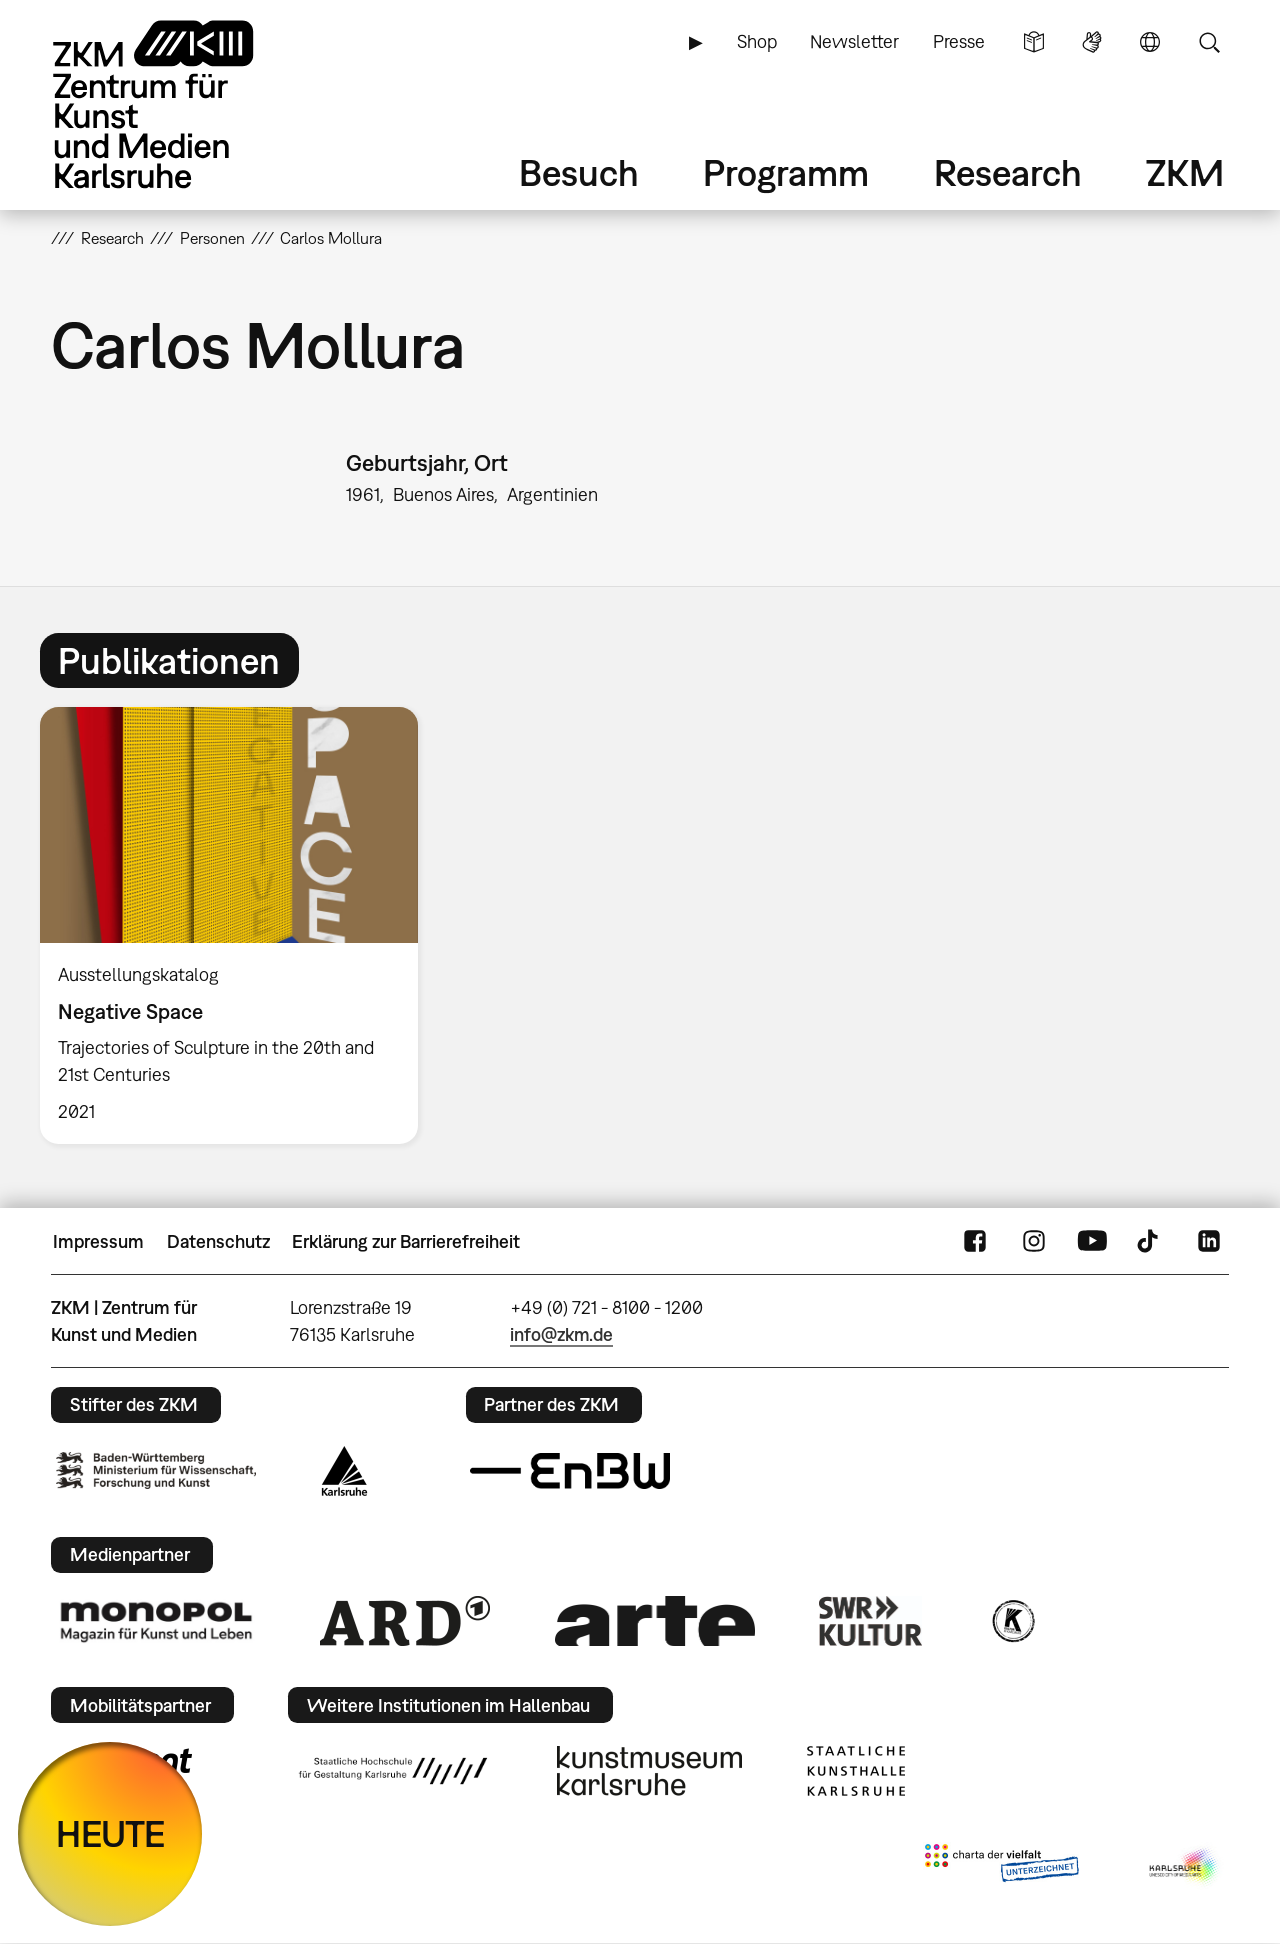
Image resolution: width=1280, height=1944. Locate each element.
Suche (1209, 42)
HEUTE (110, 1833)
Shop (757, 41)
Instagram (1034, 1242)
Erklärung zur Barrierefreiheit (406, 1241)
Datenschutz (218, 1241)
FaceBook (975, 1242)
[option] (238, 925)
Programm (786, 172)
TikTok (1150, 1242)
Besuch (579, 172)
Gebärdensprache (1092, 42)
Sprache (1150, 42)
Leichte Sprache (1034, 42)
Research (1008, 172)
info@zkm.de (561, 1334)
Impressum (98, 1241)
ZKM (1185, 172)
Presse (959, 41)
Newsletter (854, 41)
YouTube (1092, 1242)
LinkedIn (1209, 1242)
